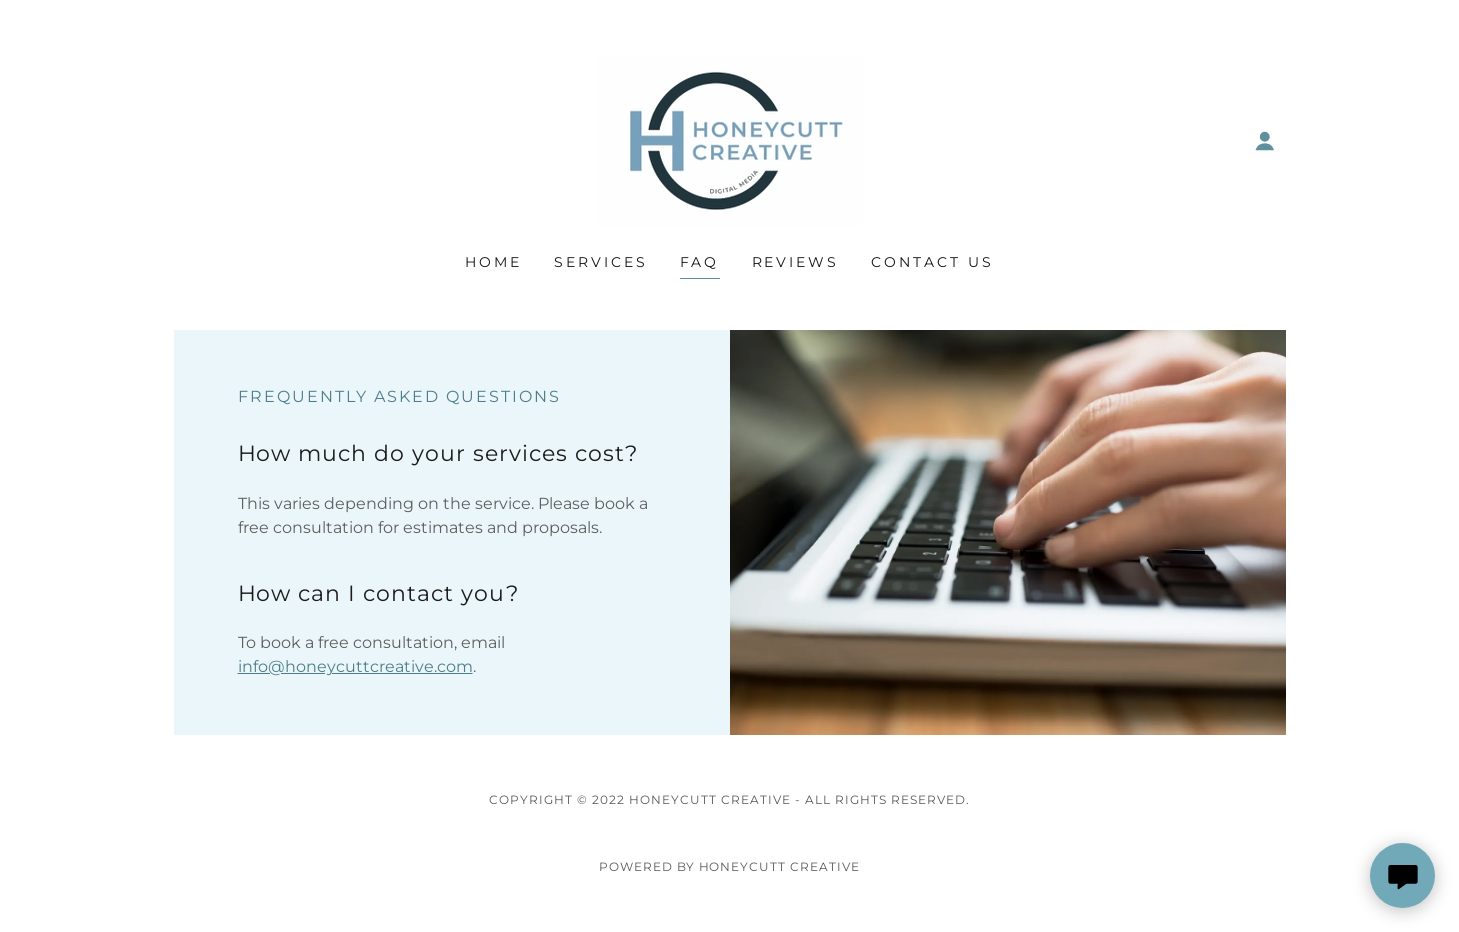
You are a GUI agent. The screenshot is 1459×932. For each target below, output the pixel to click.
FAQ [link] (700, 262)
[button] (1265, 141)
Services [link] (601, 262)
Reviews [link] (796, 262)
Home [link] (493, 262)
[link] (729, 139)
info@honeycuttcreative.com (355, 666)
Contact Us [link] (932, 262)
